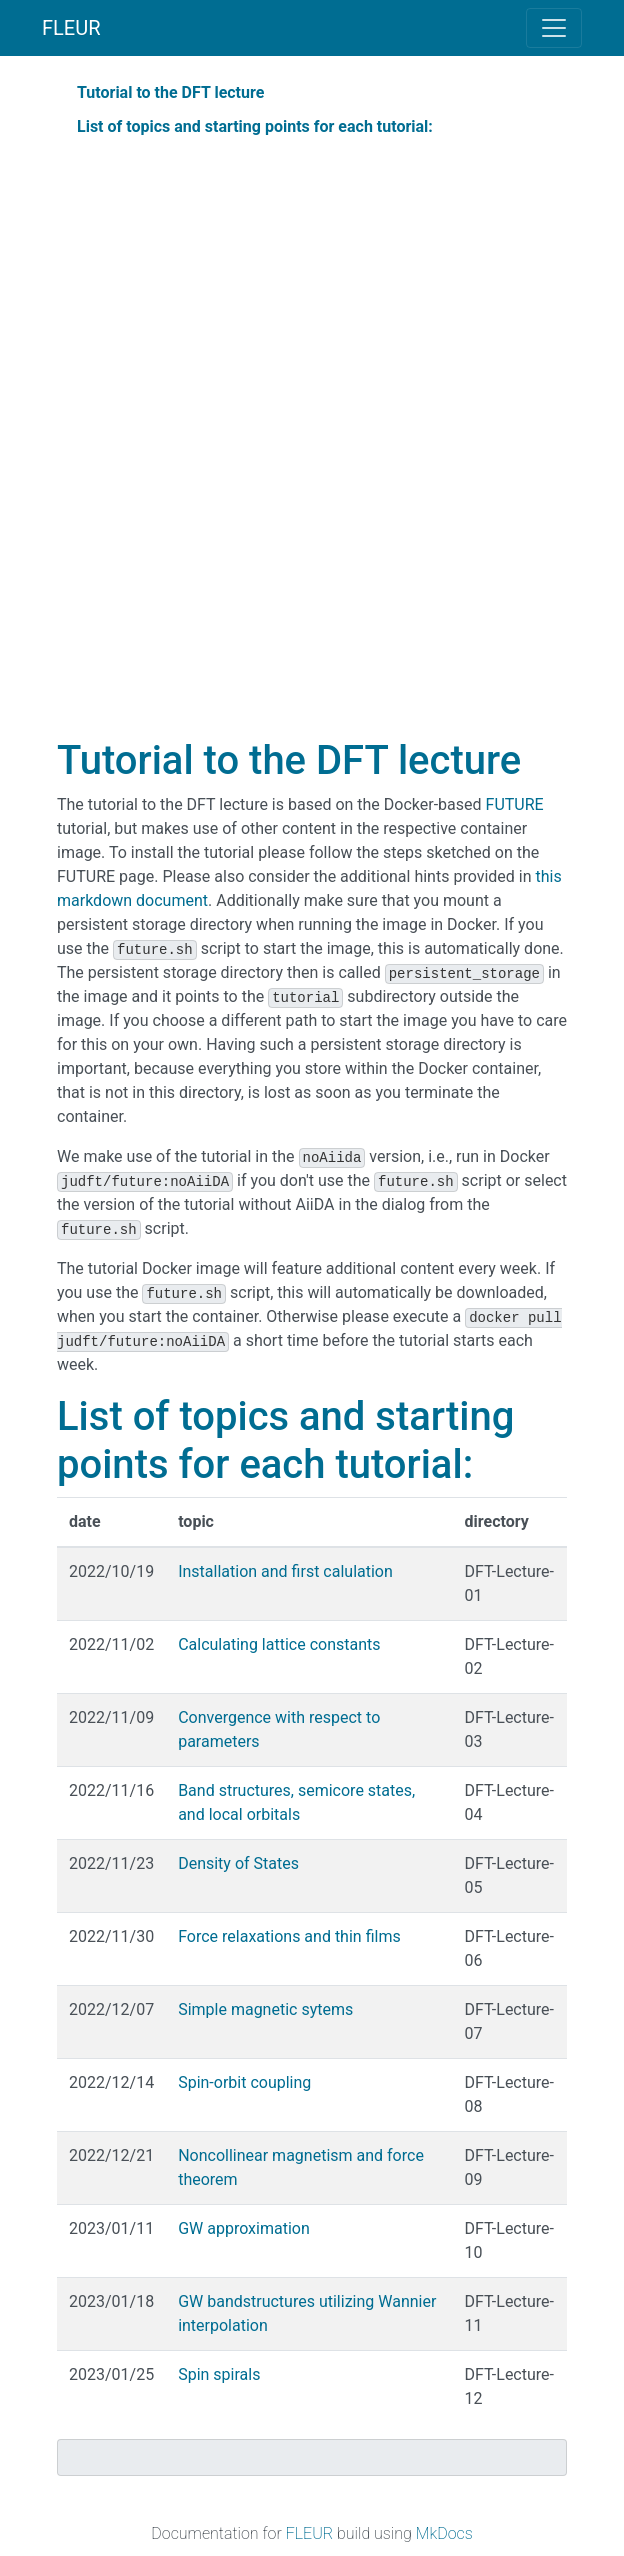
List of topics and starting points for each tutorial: (255, 126)
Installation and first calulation (285, 1571)
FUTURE (515, 804)
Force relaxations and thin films (289, 1936)
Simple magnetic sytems (265, 2009)
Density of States (238, 1863)
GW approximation (244, 2228)
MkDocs (444, 2533)
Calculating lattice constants (279, 1644)
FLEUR (71, 28)
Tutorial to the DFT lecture (170, 92)
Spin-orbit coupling (244, 2082)
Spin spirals (219, 2374)
